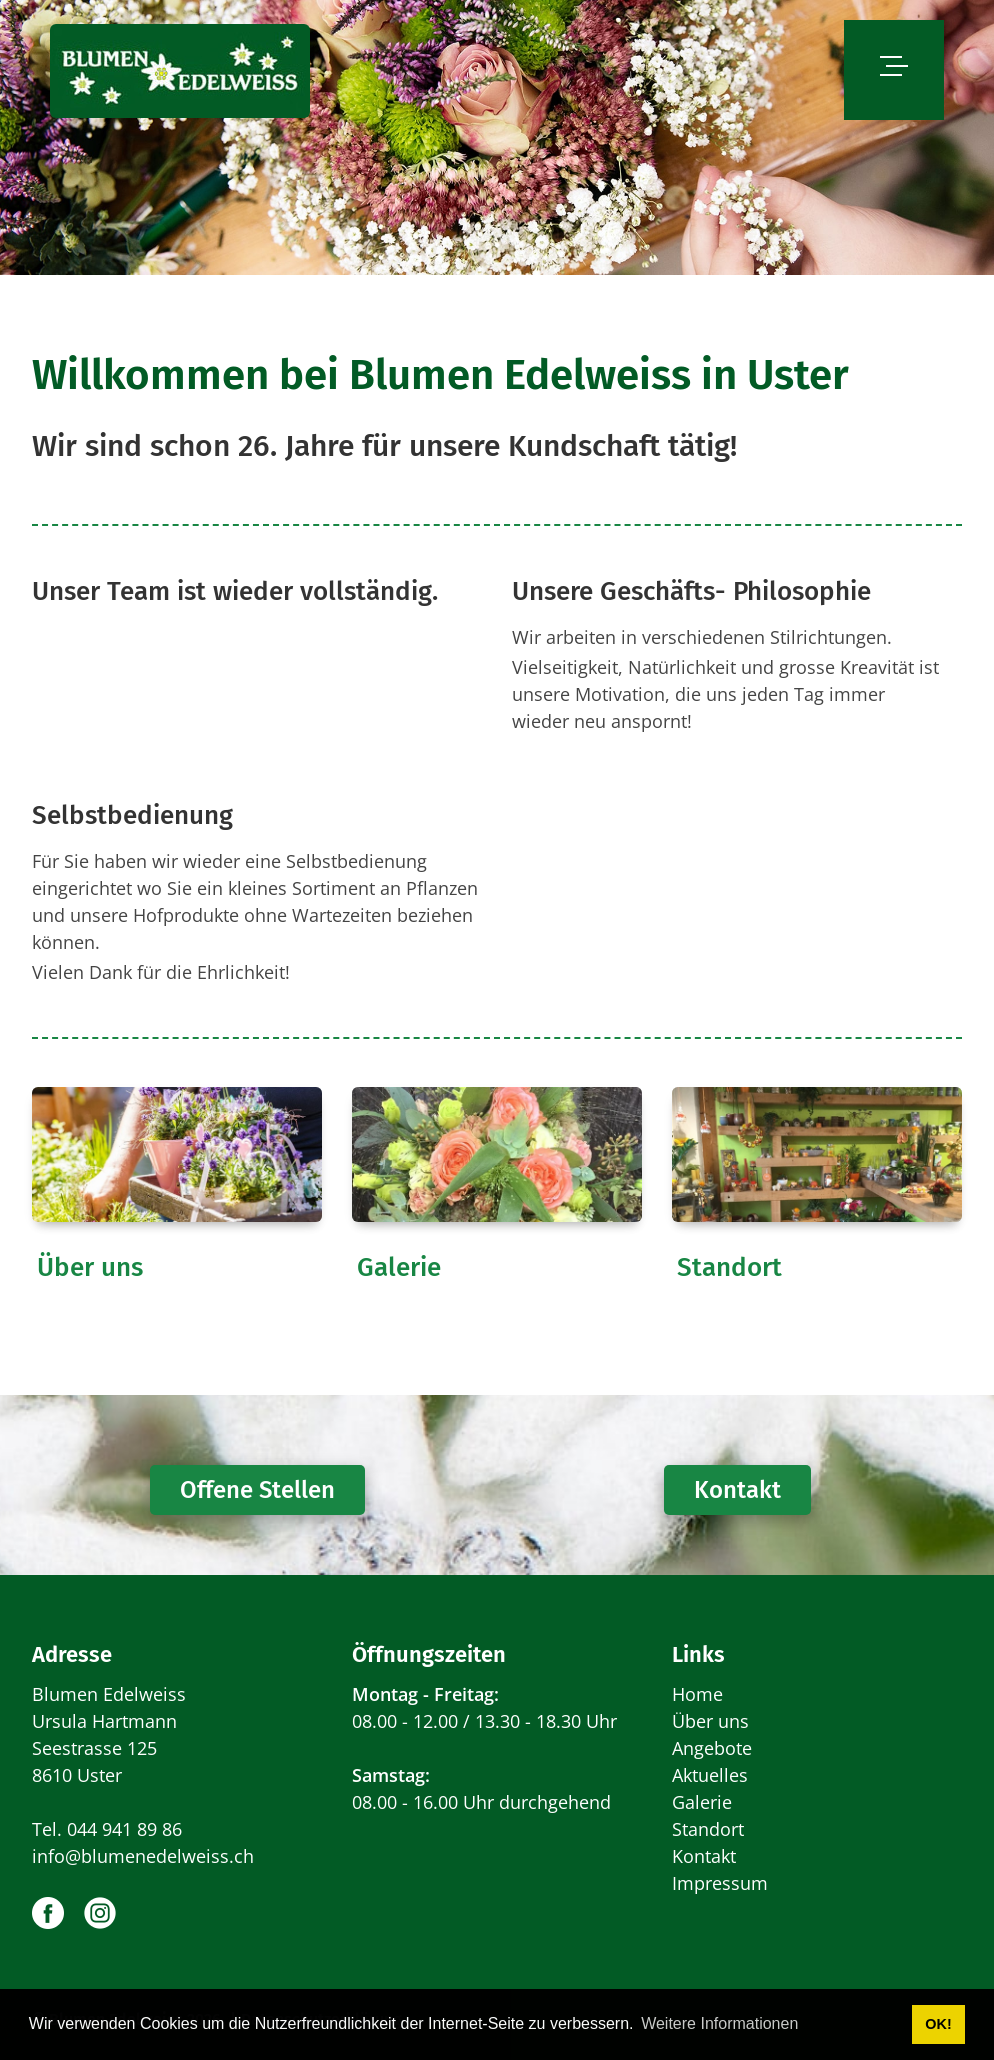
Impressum (720, 1883)
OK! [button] (938, 2024)
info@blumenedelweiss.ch (143, 1856)
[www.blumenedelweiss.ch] (180, 70)
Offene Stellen (257, 1490)
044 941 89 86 (124, 1829)
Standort (729, 1267)
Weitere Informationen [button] (719, 2023)
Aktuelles (710, 1775)
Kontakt (737, 1490)
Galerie (399, 1267)
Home (697, 1694)
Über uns (90, 1267)
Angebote (712, 1748)
